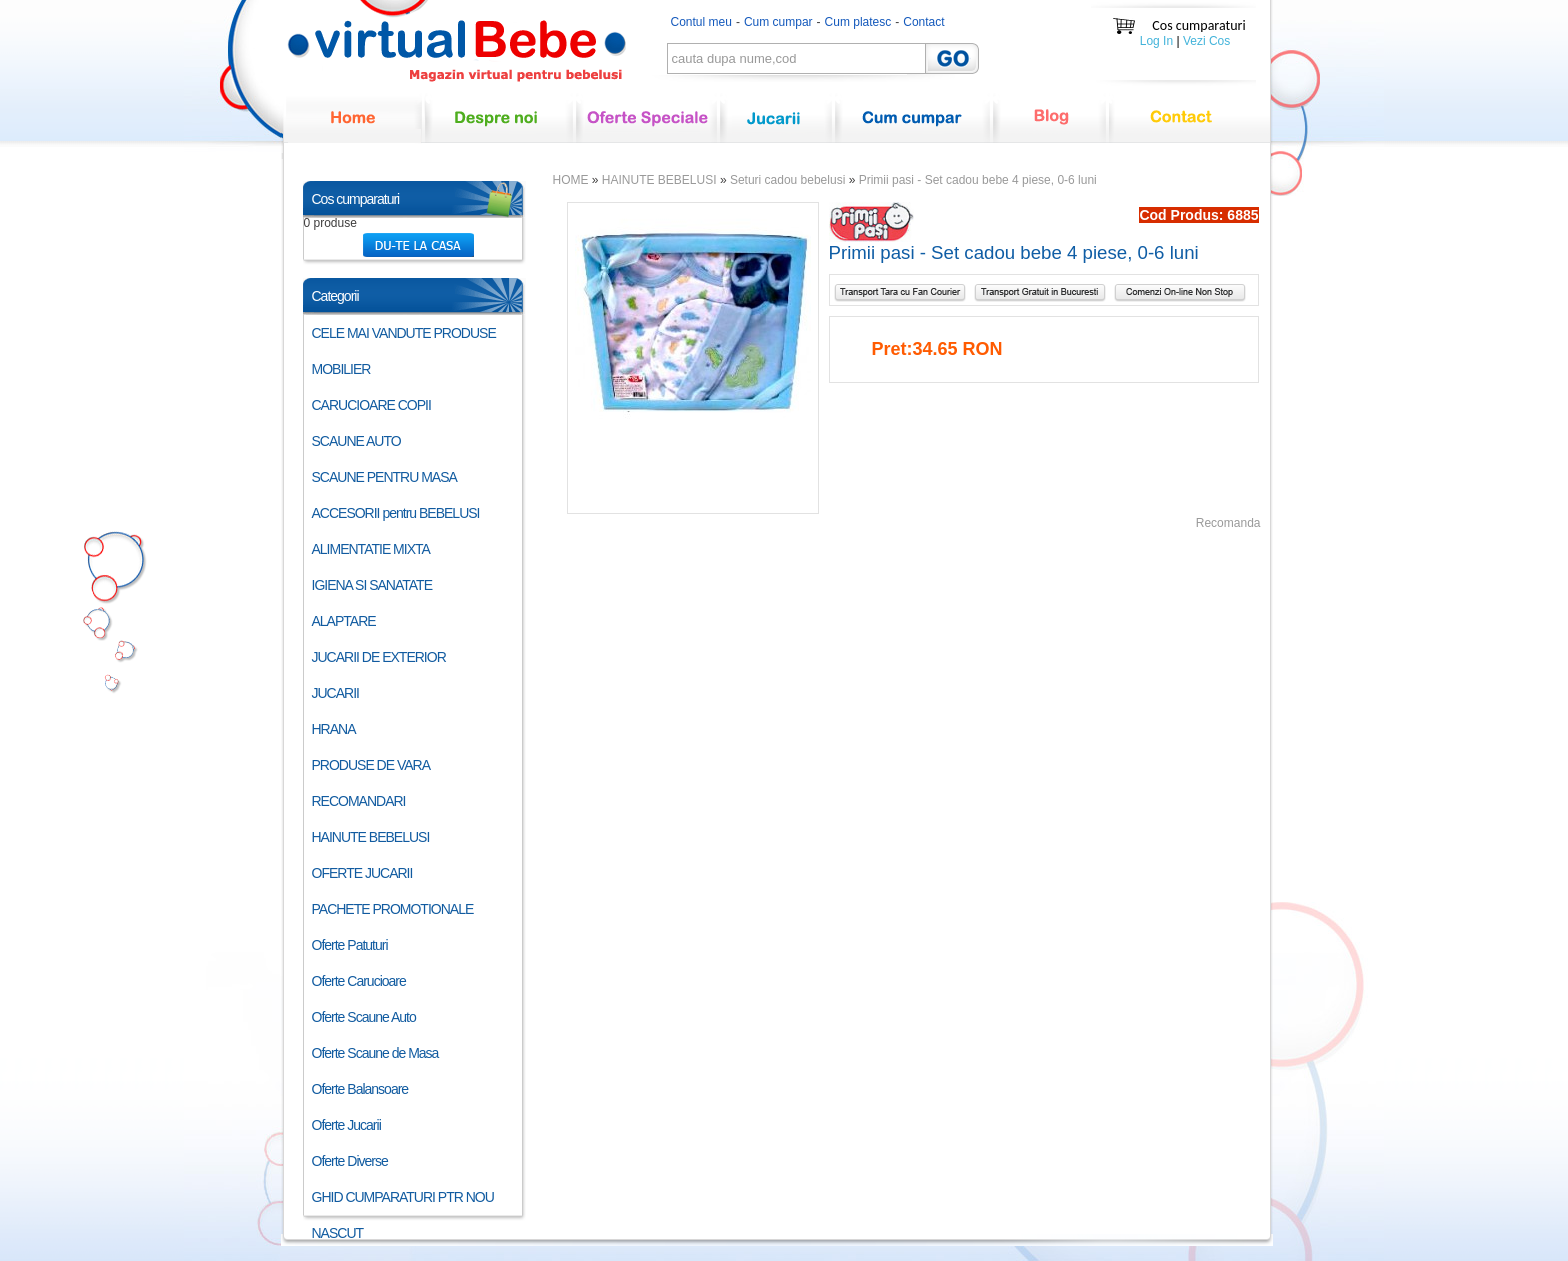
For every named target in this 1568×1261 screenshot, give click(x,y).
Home (354, 130)
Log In (1156, 41)
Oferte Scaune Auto (364, 1017)
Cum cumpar (778, 22)
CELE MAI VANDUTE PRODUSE (404, 333)
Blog (1050, 130)
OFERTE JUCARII (362, 873)
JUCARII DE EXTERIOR (379, 657)
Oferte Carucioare (359, 981)
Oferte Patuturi (350, 945)
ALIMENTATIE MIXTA (371, 549)
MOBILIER (341, 369)
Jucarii (776, 130)
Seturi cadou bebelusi (787, 180)
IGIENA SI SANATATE (372, 585)
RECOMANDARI (359, 801)
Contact (923, 22)
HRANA (334, 729)
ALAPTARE (344, 621)
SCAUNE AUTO (356, 441)
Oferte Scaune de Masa (375, 1053)
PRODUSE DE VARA (371, 765)
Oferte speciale (647, 130)
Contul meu (701, 22)
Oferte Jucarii (346, 1125)
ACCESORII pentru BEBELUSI (396, 513)
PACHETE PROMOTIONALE (393, 909)
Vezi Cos (1206, 41)
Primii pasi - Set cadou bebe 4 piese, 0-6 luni (978, 180)
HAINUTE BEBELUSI (371, 837)
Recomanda (1228, 523)
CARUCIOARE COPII (371, 405)
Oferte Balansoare (360, 1089)
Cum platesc (858, 22)
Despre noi (499, 130)
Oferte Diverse (350, 1161)
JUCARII (335, 693)
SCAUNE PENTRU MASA (384, 477)
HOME (571, 180)
